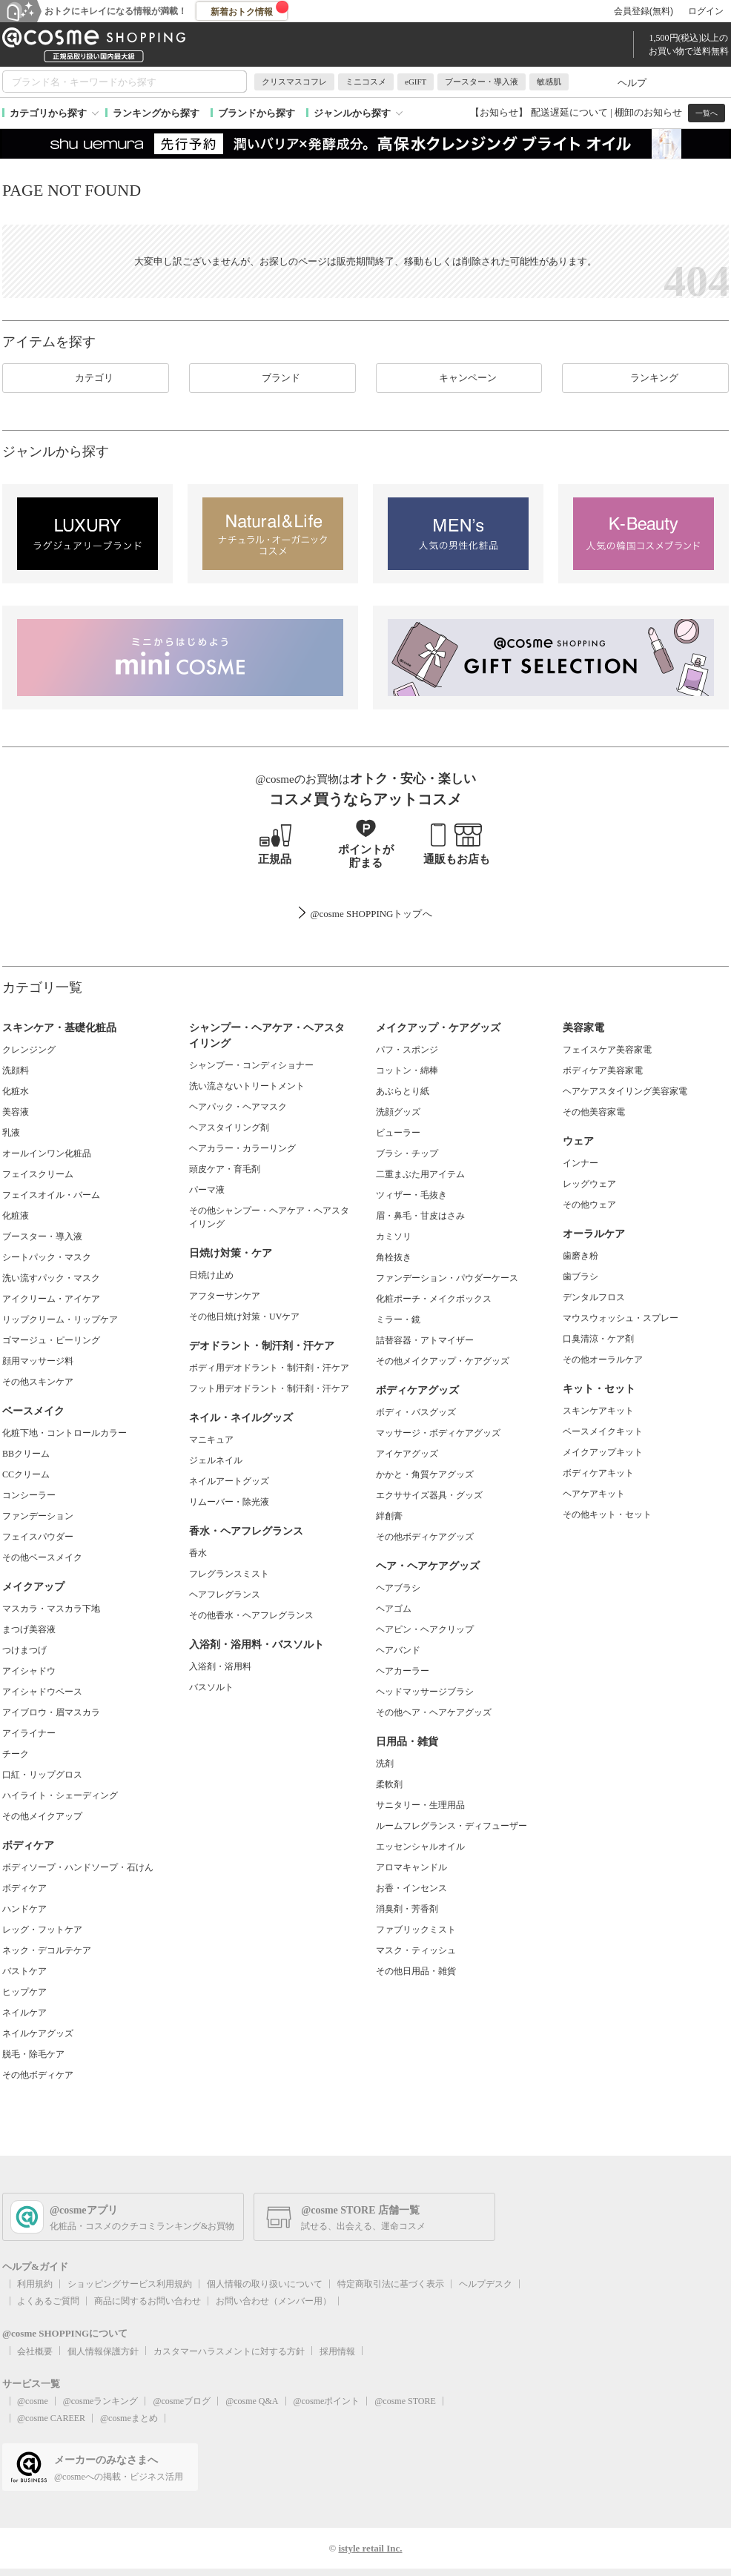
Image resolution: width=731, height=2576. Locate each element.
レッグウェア (589, 1184)
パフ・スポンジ (407, 1049)
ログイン (706, 11)
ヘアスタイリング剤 (229, 1127)
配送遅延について (569, 112)
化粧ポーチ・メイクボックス (434, 1299)
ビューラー (398, 1133)
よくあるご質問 (48, 2301)
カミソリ (393, 1236)
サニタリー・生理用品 (420, 1805)
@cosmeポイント (327, 2401)
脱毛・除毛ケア (33, 2054)
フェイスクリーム (37, 1174)
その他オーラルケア (603, 1359)
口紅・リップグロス (42, 1774)
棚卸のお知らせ (648, 112)
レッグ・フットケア (42, 1929)
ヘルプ (632, 82)
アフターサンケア (224, 1296)
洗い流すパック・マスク (51, 1278)
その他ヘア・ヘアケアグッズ (434, 1712)
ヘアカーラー (402, 1671)
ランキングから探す (156, 113)
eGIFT (415, 81)
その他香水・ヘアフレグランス (251, 1615)
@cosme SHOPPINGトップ (366, 913)
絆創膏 (389, 1516)
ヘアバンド (398, 1650)
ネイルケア (24, 2012)
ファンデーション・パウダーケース (447, 1278)
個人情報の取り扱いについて (264, 2284)
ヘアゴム (393, 1608)
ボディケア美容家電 (603, 1070)
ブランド (272, 378)
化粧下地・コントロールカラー (64, 1433)
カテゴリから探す (48, 113)
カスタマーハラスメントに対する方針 (229, 2351)
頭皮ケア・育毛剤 (224, 1169)
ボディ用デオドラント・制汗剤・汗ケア (269, 1368)
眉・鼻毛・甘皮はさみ (420, 1216)
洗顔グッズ (398, 1112)
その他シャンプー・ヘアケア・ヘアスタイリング (269, 1217)
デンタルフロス (594, 1297)
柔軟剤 (389, 1784)
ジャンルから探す (352, 113)
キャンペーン (459, 378)
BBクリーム (26, 1453)
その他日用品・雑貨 (416, 1971)
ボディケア (24, 1888)
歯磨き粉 (580, 1256)
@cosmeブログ (182, 2401)
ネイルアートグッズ (229, 1481)
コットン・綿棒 (407, 1070)
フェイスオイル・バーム (51, 1195)
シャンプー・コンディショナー (251, 1065)
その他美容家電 (594, 1112)
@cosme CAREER (51, 2418)
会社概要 (35, 2351)
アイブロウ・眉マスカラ (51, 1712)
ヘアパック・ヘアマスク (238, 1107)
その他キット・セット (607, 1514)
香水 (198, 1553)
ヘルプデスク (485, 2284)
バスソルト (211, 1687)
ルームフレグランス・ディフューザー (451, 1826)
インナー (580, 1163)
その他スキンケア (37, 1382)
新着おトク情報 (250, 9)
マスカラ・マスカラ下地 (51, 1608)
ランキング (645, 378)
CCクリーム (26, 1474)
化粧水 (15, 1091)
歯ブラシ (580, 1276)
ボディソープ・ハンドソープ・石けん (77, 1867)
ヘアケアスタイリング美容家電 (625, 1091)
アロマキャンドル (411, 1867)
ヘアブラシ (398, 1588)
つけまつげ (24, 1650)
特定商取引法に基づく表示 (390, 2284)
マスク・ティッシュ (416, 1950)
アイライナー (29, 1733)
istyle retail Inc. (370, 2548)
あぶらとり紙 (402, 1091)
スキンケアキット (598, 1410)
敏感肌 (549, 81)
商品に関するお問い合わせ (147, 2301)
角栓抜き (393, 1257)
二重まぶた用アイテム (420, 1174)
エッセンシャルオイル (420, 1846)
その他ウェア (589, 1204)
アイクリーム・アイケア (51, 1299)
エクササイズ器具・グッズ (429, 1495)
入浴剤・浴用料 (220, 1666)
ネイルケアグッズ (37, 2033)
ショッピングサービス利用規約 (129, 2284)
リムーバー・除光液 (229, 1502)
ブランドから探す (256, 113)
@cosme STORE (405, 2401)
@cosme (32, 2401)
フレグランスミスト (229, 1574)
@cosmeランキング (101, 2401)
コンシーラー (29, 1495)
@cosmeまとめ (129, 2418)
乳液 (11, 1133)
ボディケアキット (598, 1473)
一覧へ (706, 113)
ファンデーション (37, 1516)
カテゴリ (85, 378)
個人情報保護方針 (103, 2351)
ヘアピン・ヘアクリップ (425, 1629)
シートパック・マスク (46, 1257)
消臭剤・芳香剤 (407, 1909)
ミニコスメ (365, 81)
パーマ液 (207, 1190)
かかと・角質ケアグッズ (425, 1474)
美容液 (15, 1112)
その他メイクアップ (42, 1816)
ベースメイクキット (603, 1431)
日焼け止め (211, 1275)
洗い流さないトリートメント (247, 1086)
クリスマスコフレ (294, 81)
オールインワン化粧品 (46, 1153)
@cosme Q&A (251, 2401)
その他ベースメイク (42, 1557)
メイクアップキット (603, 1452)
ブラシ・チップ (407, 1153)
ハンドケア (24, 1909)
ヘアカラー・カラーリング (242, 1148)
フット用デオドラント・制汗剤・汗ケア (269, 1388)
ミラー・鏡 (398, 1319)
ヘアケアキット (594, 1494)
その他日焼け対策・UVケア (244, 1316)
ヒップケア (24, 1992)
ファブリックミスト (416, 1929)
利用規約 (35, 2284)
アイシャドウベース (42, 1691)
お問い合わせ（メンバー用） (273, 2301)
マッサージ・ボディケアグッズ (438, 1433)
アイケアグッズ (407, 1453)
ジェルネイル (215, 1460)
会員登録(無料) (643, 11)
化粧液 (15, 1216)
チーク (15, 1754)
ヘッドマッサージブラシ (425, 1691)
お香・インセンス (411, 1888)
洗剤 (385, 1763)
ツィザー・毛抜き (411, 1195)
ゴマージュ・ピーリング (51, 1340)
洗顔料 (15, 1070)
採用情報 (337, 2351)
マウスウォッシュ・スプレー (620, 1318)
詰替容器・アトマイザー (425, 1340)
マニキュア (211, 1439)
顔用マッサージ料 (37, 1361)
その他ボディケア (37, 2075)
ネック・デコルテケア (46, 1950)
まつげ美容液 (29, 1629)
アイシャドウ (29, 1671)
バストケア (24, 1971)
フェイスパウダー (37, 1537)
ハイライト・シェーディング (60, 1795)
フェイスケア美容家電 (607, 1049)
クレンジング (29, 1049)
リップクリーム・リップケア (60, 1319)
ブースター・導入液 (481, 81)
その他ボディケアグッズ (425, 1537)
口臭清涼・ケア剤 (598, 1339)
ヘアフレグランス (224, 1594)
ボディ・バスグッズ (416, 1412)
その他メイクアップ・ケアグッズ (442, 1361)
